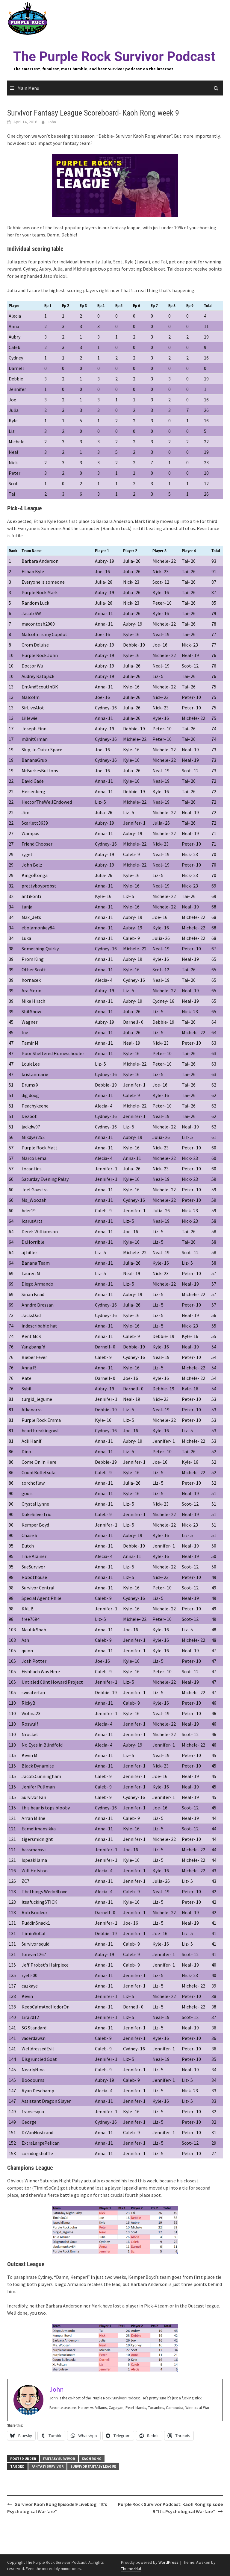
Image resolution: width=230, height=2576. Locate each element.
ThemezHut (131, 2568)
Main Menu (28, 88)
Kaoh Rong (92, 2458)
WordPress (168, 2562)
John (51, 122)
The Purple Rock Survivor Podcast (114, 56)
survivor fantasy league (93, 2466)
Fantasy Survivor (59, 2458)
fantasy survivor (47, 2466)
